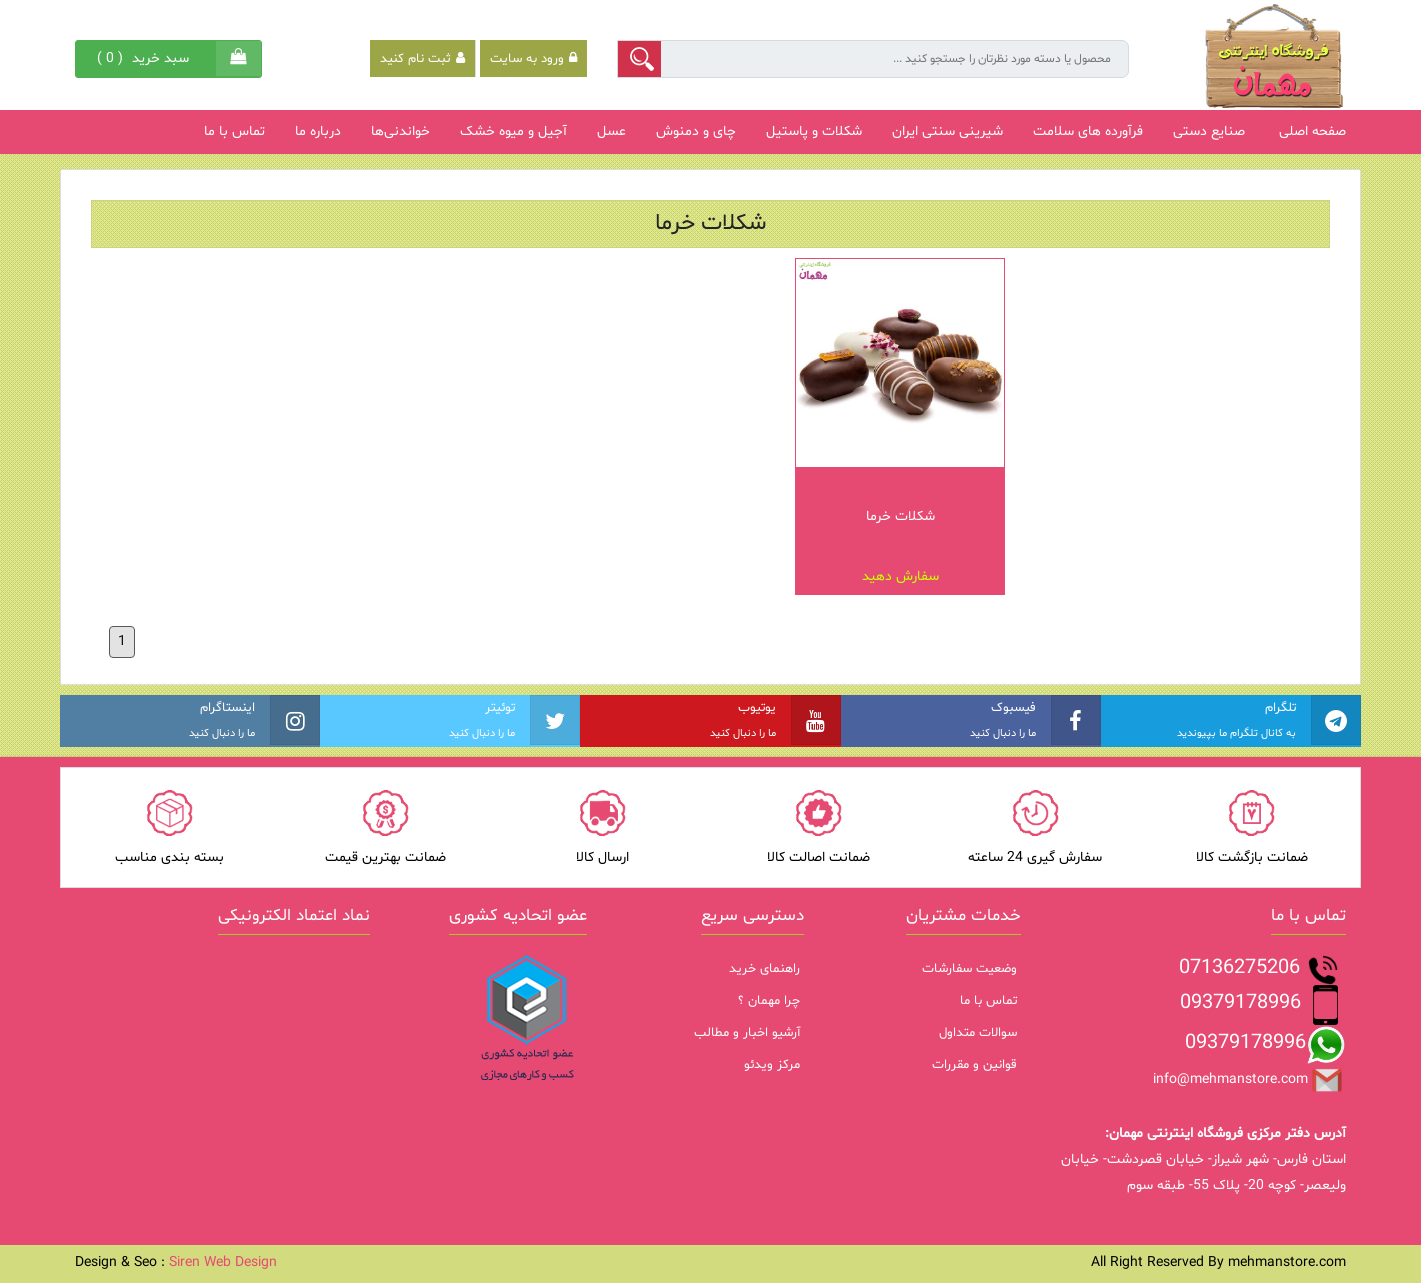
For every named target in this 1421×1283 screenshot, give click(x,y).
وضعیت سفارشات (969, 969)
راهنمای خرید (764, 969)
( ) (145, 58)
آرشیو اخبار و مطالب (747, 1033)
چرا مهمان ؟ (769, 1001)
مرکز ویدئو (772, 1065)
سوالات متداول (978, 1033)
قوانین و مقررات (974, 1065)
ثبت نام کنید (422, 59)
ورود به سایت (533, 59)
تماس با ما (988, 1001)
